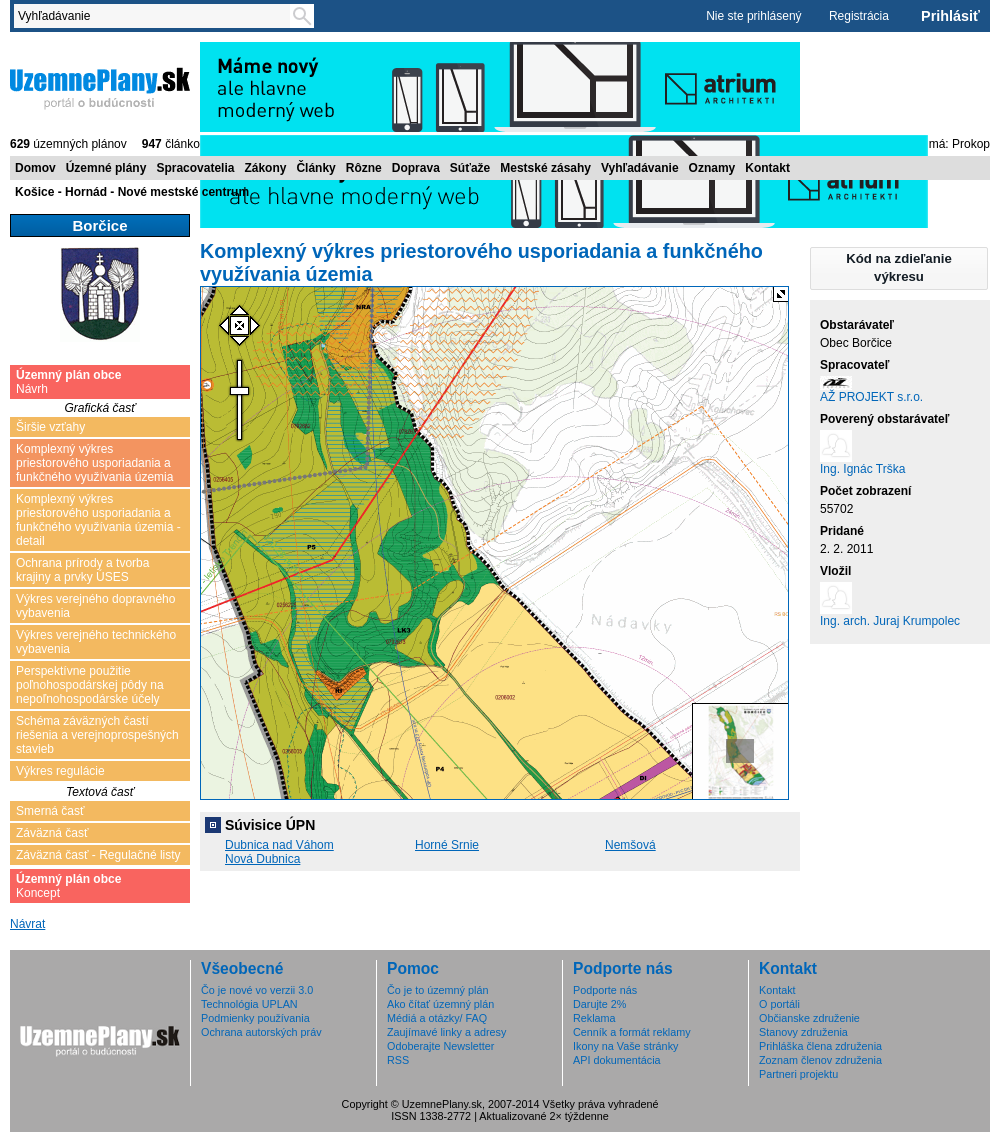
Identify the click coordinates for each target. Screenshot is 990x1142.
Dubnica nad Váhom (279, 845)
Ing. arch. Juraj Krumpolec (890, 621)
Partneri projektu (798, 1074)
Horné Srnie (447, 845)
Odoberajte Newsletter (440, 1046)
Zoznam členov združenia (820, 1060)
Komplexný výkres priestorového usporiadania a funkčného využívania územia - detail (98, 520)
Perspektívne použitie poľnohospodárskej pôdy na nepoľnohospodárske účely (90, 685)
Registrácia (859, 16)
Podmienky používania (255, 1018)
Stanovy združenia (803, 1032)
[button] (899, 268)
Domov (35, 168)
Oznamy (712, 168)
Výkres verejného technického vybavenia (96, 642)
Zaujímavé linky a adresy (446, 1032)
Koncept (68, 886)
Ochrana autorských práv (261, 1032)
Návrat (27, 924)
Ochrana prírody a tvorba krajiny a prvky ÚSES (82, 570)
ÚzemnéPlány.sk (100, 87)
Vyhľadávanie (640, 168)
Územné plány (106, 168)
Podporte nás (605, 990)
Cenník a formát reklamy (632, 1032)
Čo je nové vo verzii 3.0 (257, 990)
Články (315, 168)
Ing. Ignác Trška (862, 469)
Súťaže (470, 168)
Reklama (594, 1018)
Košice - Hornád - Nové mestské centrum (132, 192)
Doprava (416, 168)
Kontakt (767, 168)
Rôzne (364, 168)
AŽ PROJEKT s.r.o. (871, 397)
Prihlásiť (950, 16)
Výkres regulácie (60, 771)
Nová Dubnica (262, 859)
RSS (398, 1060)
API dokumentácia (617, 1060)
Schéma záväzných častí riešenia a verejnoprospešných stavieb (97, 735)
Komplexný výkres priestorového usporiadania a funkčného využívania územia (94, 463)
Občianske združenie (809, 1018)
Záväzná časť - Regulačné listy (98, 855)
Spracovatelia (195, 168)
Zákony (265, 168)
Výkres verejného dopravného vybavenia (95, 606)
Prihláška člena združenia (820, 1046)
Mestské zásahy (545, 168)
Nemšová (630, 845)
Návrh (68, 382)
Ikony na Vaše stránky (625, 1046)
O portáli (779, 1004)
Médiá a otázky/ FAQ (437, 1018)
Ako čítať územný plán (440, 1004)
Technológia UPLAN (249, 1004)
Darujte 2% (599, 1004)
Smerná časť (50, 811)
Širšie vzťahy (50, 427)
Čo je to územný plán (437, 990)
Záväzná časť (52, 833)
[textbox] (156, 16)
